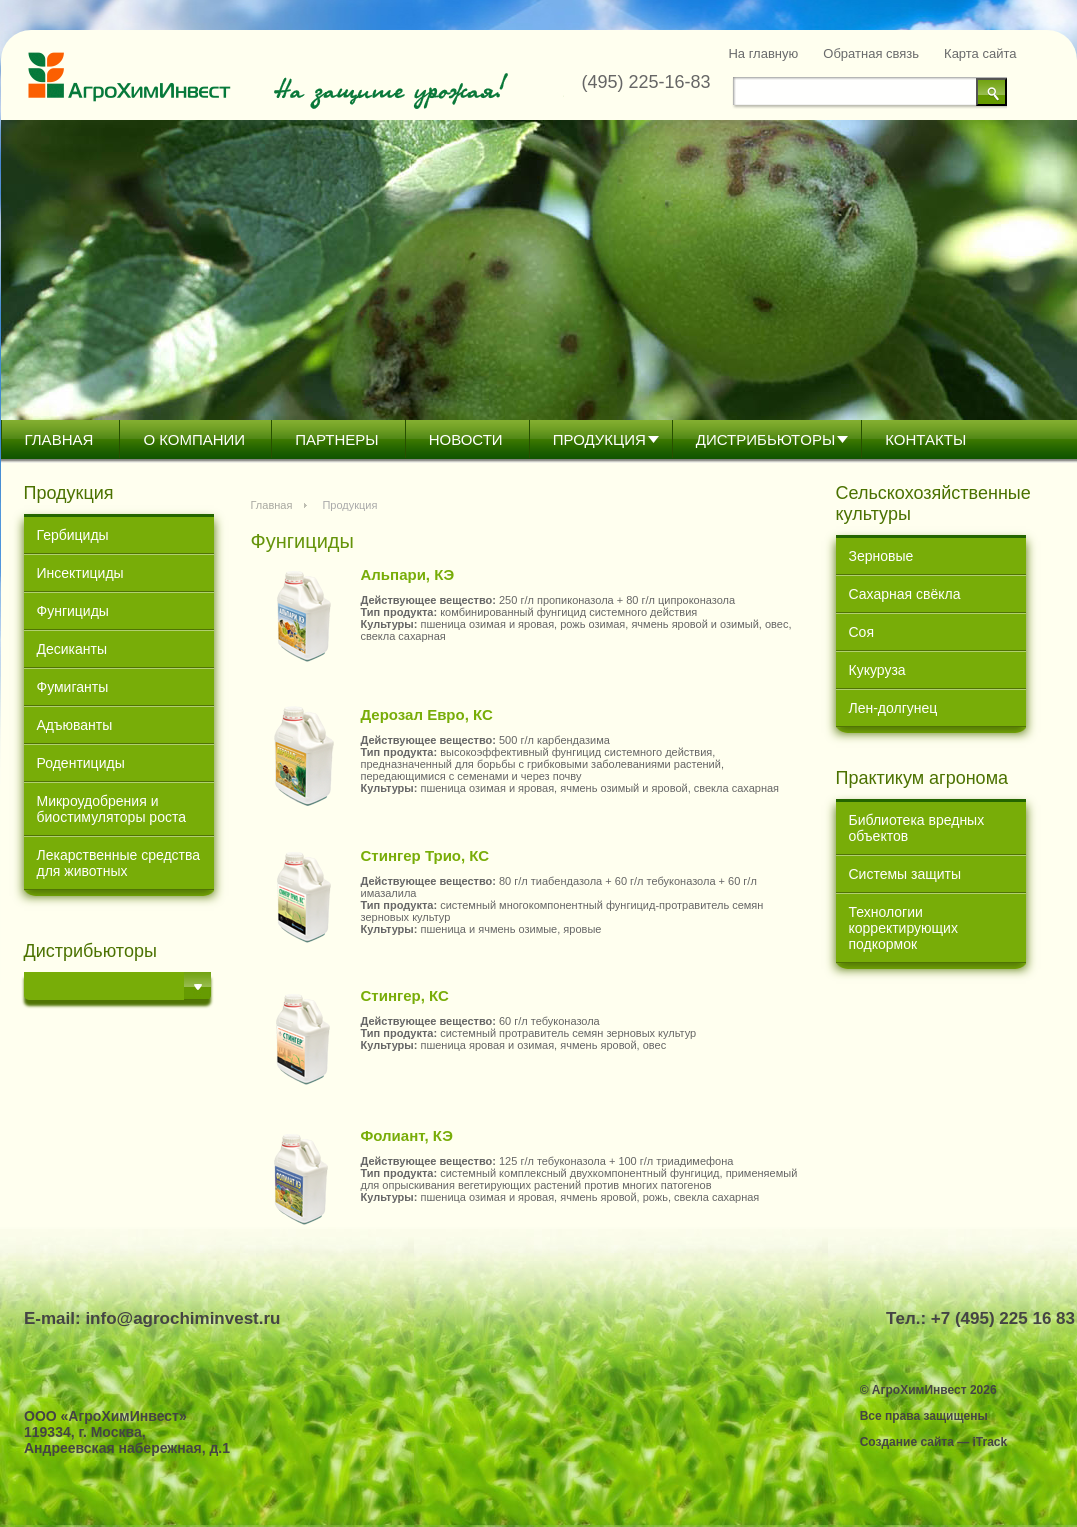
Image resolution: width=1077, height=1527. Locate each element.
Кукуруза (877, 670)
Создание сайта (907, 1442)
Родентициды (81, 763)
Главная (59, 439)
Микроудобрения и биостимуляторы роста (111, 809)
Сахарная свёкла (905, 594)
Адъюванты (75, 725)
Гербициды (73, 535)
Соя (861, 632)
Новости (466, 439)
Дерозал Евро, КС (427, 714)
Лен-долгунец (893, 708)
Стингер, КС (405, 995)
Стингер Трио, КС (425, 855)
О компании (194, 439)
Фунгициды (73, 611)
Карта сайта (980, 53)
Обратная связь (871, 53)
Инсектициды (80, 573)
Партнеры (336, 439)
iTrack (989, 1442)
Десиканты (72, 649)
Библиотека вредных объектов (917, 828)
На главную (763, 53)
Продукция (599, 439)
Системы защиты (905, 874)
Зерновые (881, 556)
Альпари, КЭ (408, 574)
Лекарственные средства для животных (119, 863)
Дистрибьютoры (765, 439)
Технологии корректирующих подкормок (903, 928)
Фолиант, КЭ (407, 1135)
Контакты (925, 439)
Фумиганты (73, 687)
